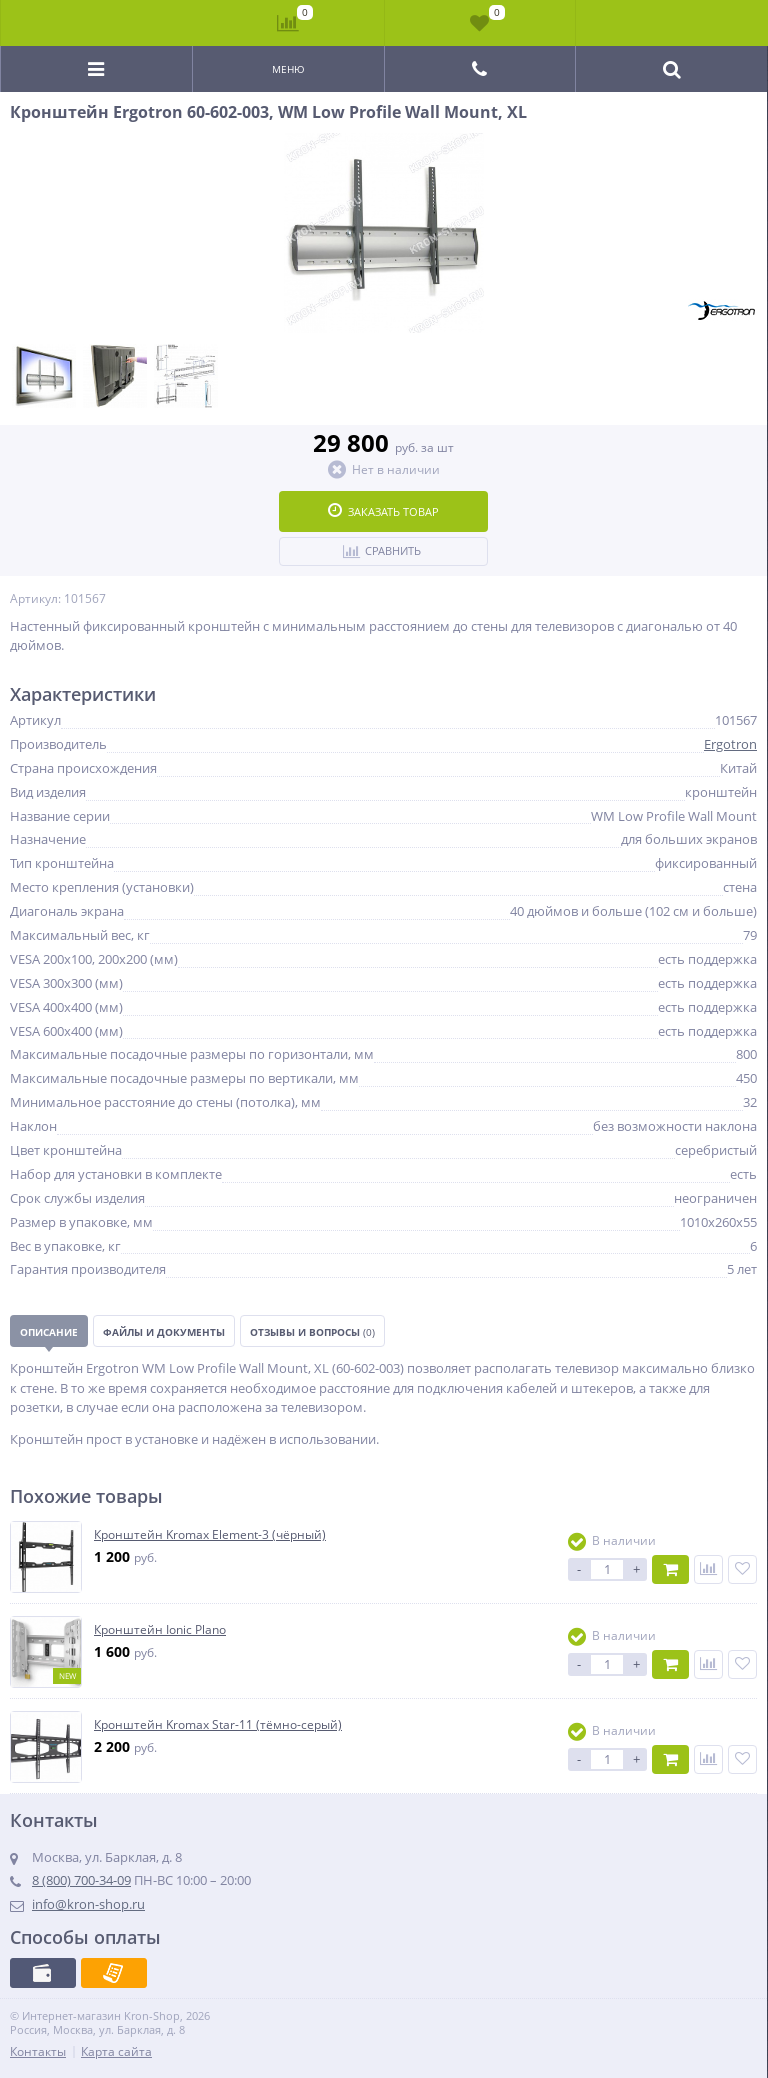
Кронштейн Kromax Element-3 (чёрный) (210, 1535)
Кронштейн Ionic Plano (160, 1630)
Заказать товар (383, 510)
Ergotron (730, 744)
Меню (288, 69)
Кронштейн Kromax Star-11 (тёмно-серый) (218, 1725)
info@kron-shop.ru (88, 1904)
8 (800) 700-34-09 (81, 1880)
